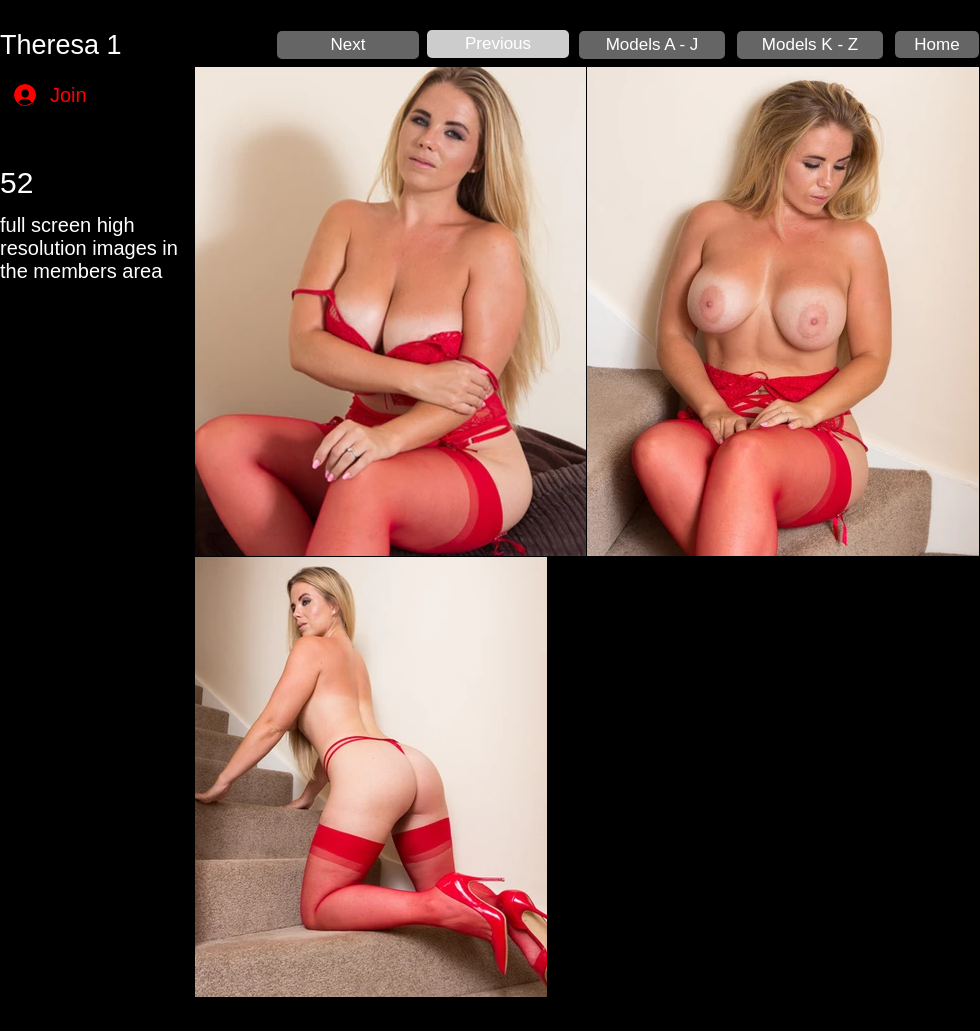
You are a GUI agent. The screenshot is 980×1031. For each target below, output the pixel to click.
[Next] (348, 45)
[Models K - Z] (810, 45)
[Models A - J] (652, 45)
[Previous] (498, 44)
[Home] (937, 44)
